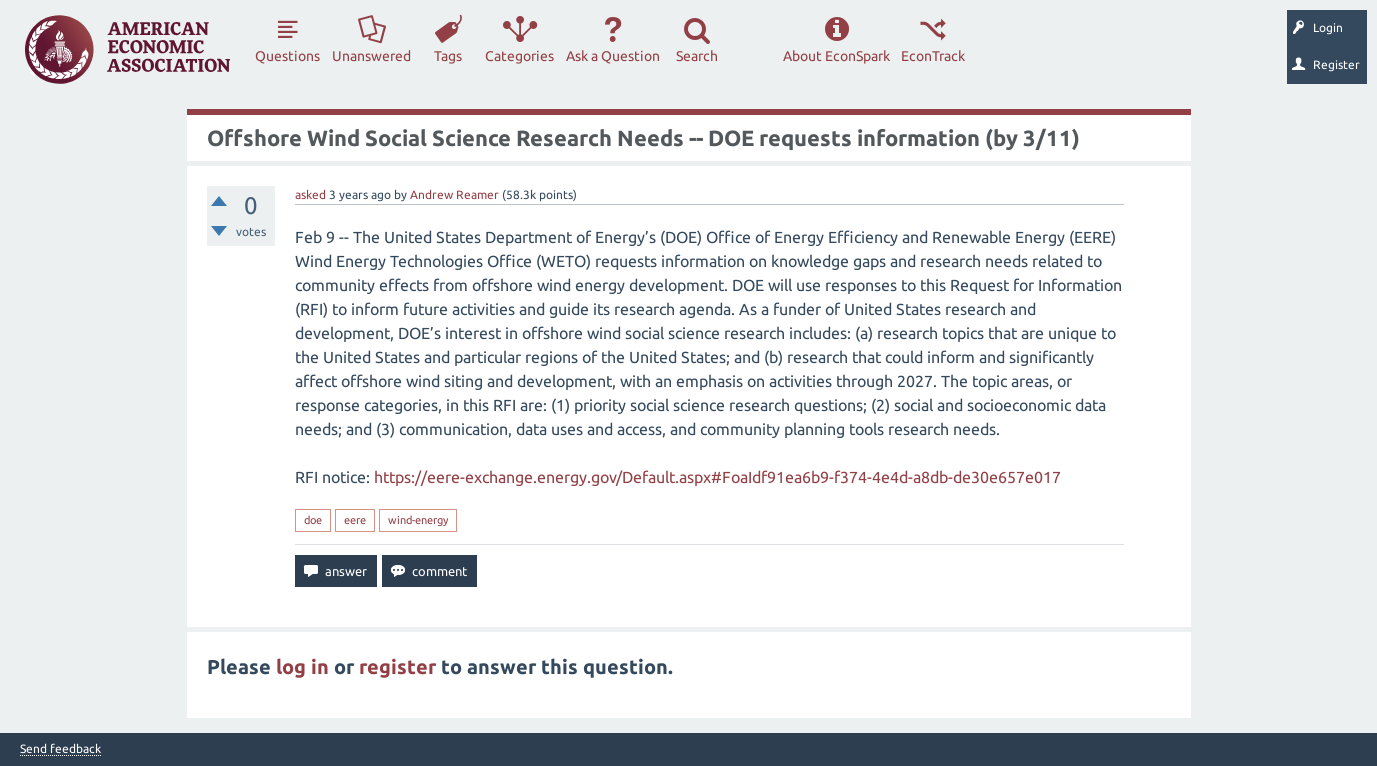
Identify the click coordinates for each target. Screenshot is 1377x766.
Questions (287, 56)
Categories (519, 56)
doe (313, 520)
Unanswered (371, 56)
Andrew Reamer (454, 194)
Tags (448, 56)
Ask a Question (613, 56)
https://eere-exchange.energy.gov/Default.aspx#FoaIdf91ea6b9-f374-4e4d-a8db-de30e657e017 (717, 477)
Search (697, 56)
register (397, 666)
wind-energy (418, 520)
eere (355, 520)
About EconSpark (836, 56)
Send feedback (60, 749)
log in (302, 666)
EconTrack (933, 56)
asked (310, 194)
